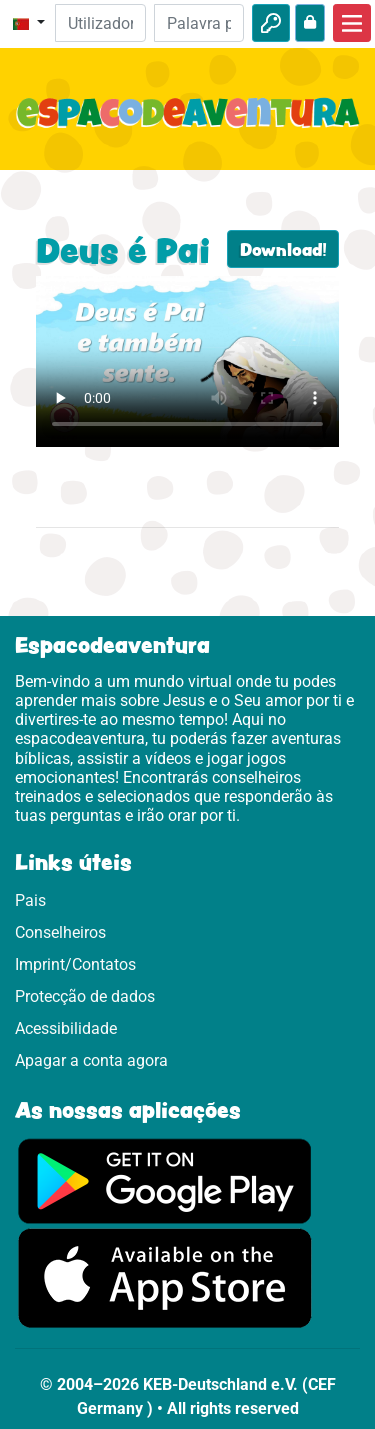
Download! (283, 249)
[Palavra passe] (199, 23)
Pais (30, 900)
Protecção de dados (85, 996)
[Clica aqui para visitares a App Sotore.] (165, 1277)
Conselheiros (60, 932)
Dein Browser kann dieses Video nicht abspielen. (187, 361)
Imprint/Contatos (75, 964)
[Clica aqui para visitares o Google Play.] (165, 1179)
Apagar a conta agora (91, 1060)
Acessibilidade (66, 1028)
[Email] (100, 23)
